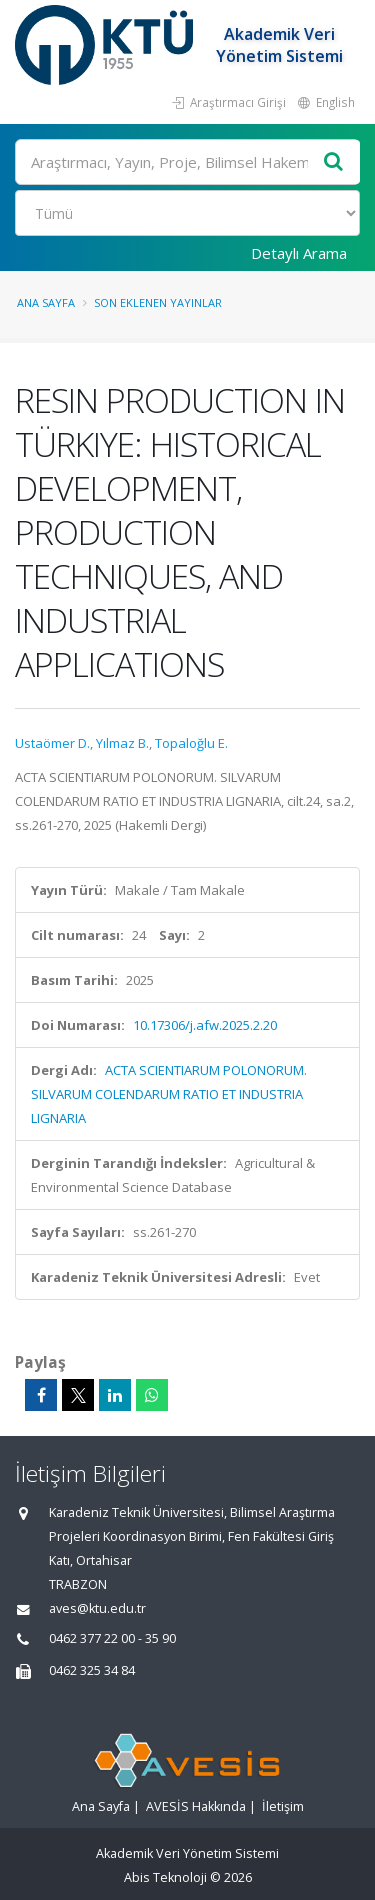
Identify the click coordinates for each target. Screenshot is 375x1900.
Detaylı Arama (299, 253)
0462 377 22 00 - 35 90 (112, 1638)
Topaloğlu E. (191, 743)
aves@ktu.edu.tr (97, 1608)
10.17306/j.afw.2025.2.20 (205, 1025)
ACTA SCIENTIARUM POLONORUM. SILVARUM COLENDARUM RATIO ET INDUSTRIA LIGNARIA (169, 1094)
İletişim (283, 1806)
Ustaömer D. (52, 743)
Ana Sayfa (46, 302)
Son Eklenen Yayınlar (158, 302)
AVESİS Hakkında (196, 1806)
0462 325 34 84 (92, 1670)
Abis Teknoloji (165, 1877)
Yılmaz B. (122, 743)
